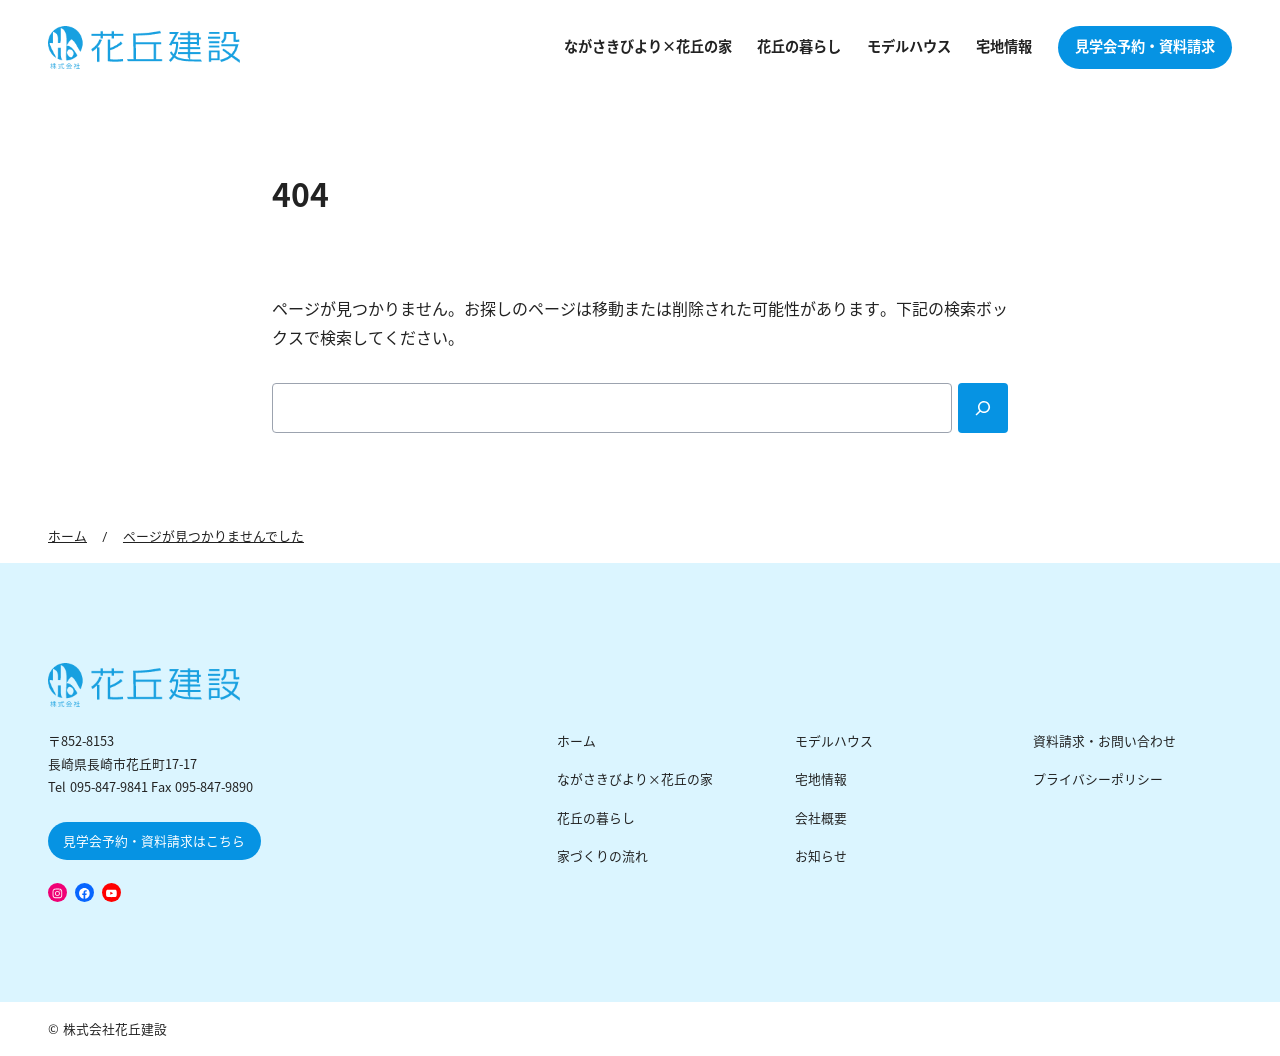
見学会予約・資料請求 (1145, 47)
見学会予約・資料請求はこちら (154, 841)
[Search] (983, 408)
